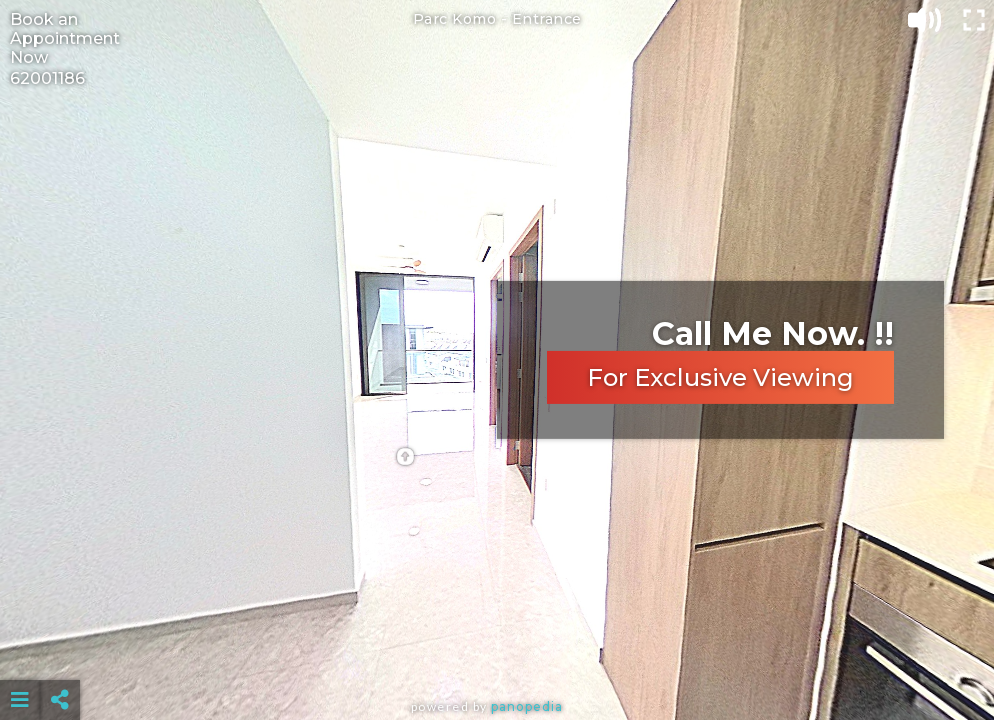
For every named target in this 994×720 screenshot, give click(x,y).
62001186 (47, 78)
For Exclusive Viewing (720, 377)
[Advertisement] (497, 650)
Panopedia (527, 706)
